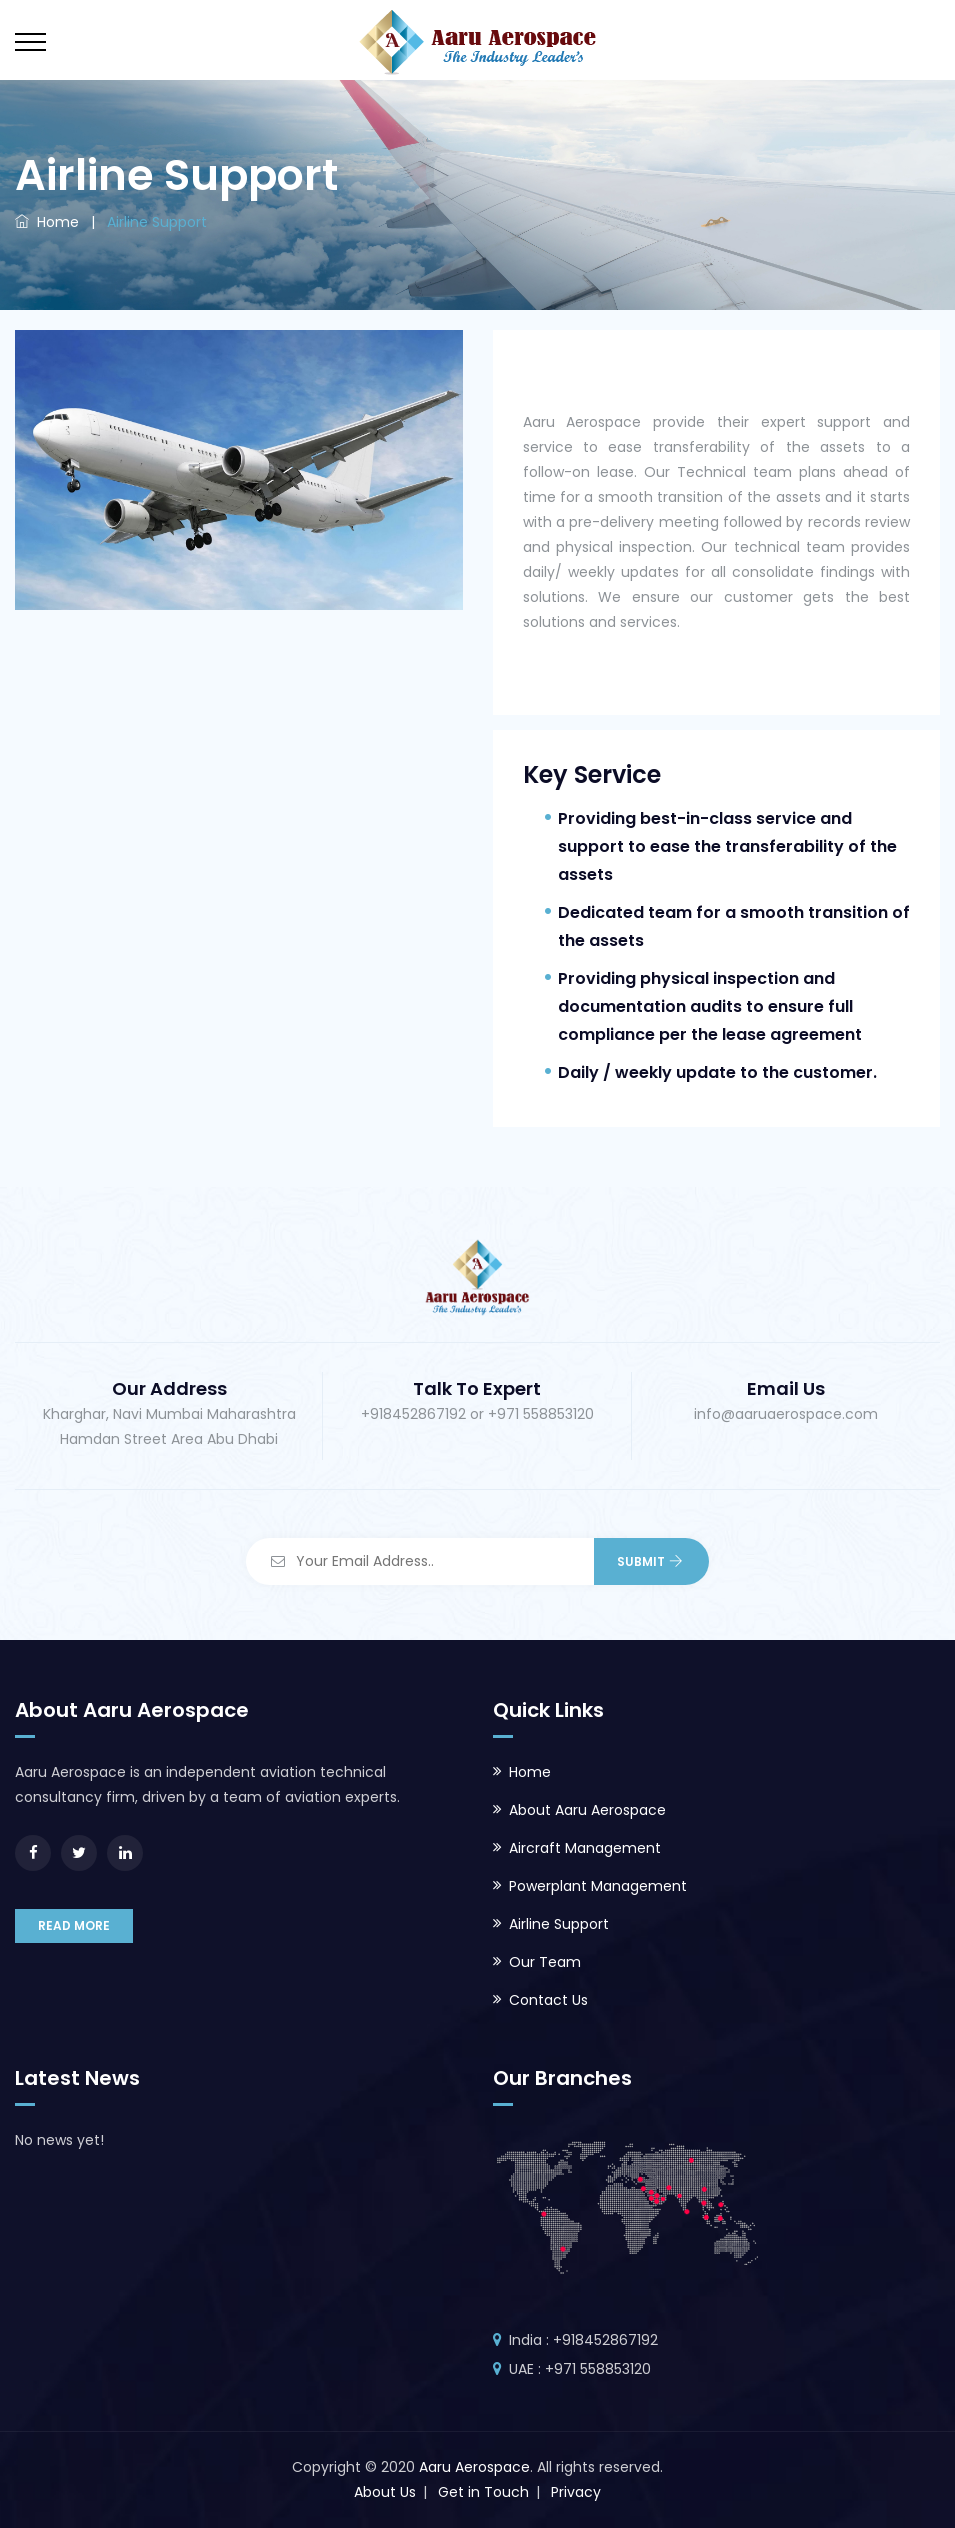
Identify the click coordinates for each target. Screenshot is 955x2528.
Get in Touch (483, 2492)
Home (47, 222)
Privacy (576, 2492)
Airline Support (559, 1924)
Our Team (545, 1962)
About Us (385, 2492)
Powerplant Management (598, 1886)
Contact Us (548, 2000)
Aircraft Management (585, 1848)
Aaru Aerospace (474, 2467)
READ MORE (74, 1925)
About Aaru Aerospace (587, 1810)
